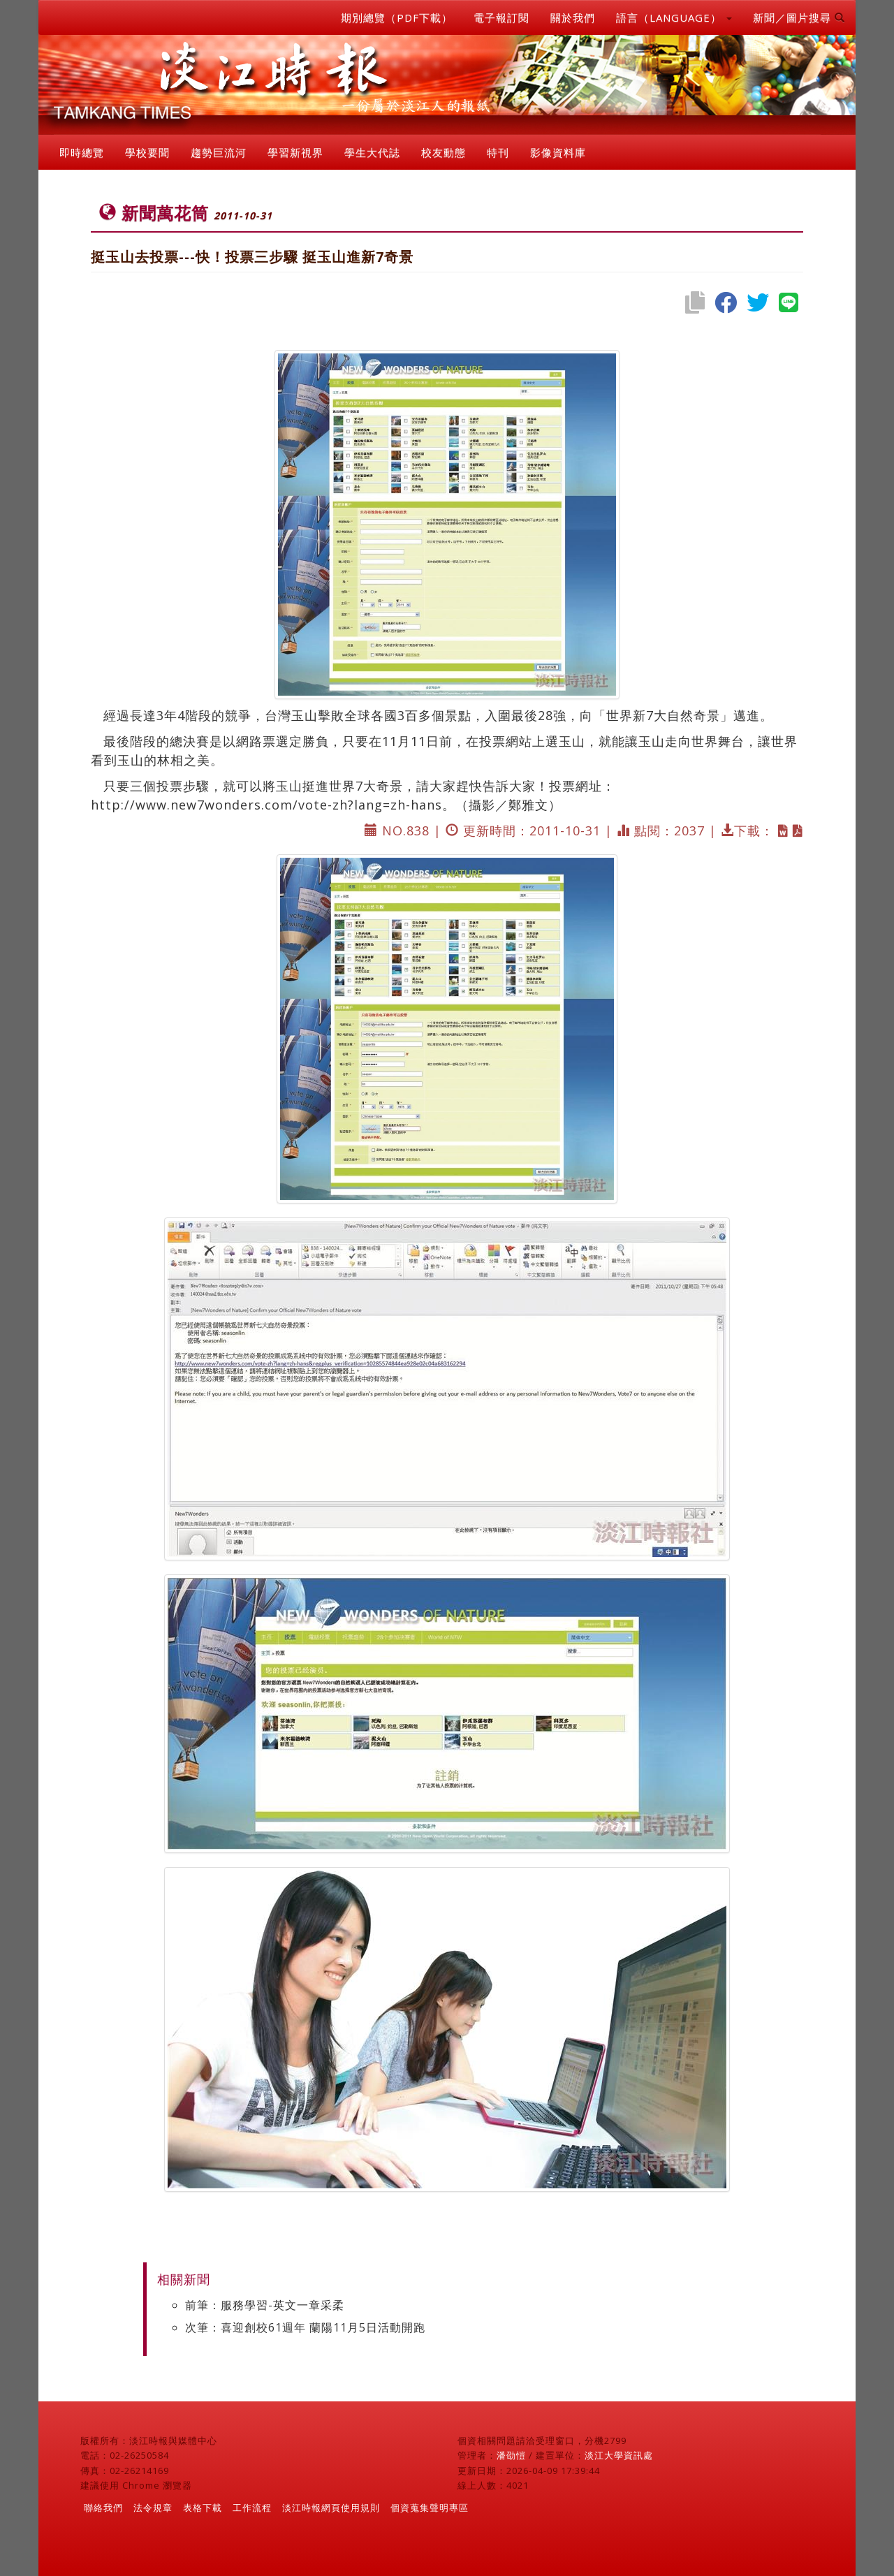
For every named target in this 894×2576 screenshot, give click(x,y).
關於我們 (572, 17)
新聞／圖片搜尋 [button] (799, 17)
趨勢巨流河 (219, 152)
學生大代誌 (372, 152)
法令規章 (153, 2507)
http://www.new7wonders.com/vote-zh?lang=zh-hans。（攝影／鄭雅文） (326, 804)
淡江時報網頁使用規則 (331, 2507)
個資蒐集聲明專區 (429, 2507)
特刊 (498, 152)
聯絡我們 (103, 2507)
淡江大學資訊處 (619, 2455)
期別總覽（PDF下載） (397, 17)
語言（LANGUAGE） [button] (674, 17)
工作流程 (252, 2507)
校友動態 (443, 152)
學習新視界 (295, 152)
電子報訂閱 (501, 17)
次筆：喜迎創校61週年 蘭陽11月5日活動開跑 (305, 2327)
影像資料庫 (558, 152)
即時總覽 (81, 152)
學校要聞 (147, 152)
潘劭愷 (511, 2455)
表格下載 (202, 2507)
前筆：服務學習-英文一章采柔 (264, 2305)
